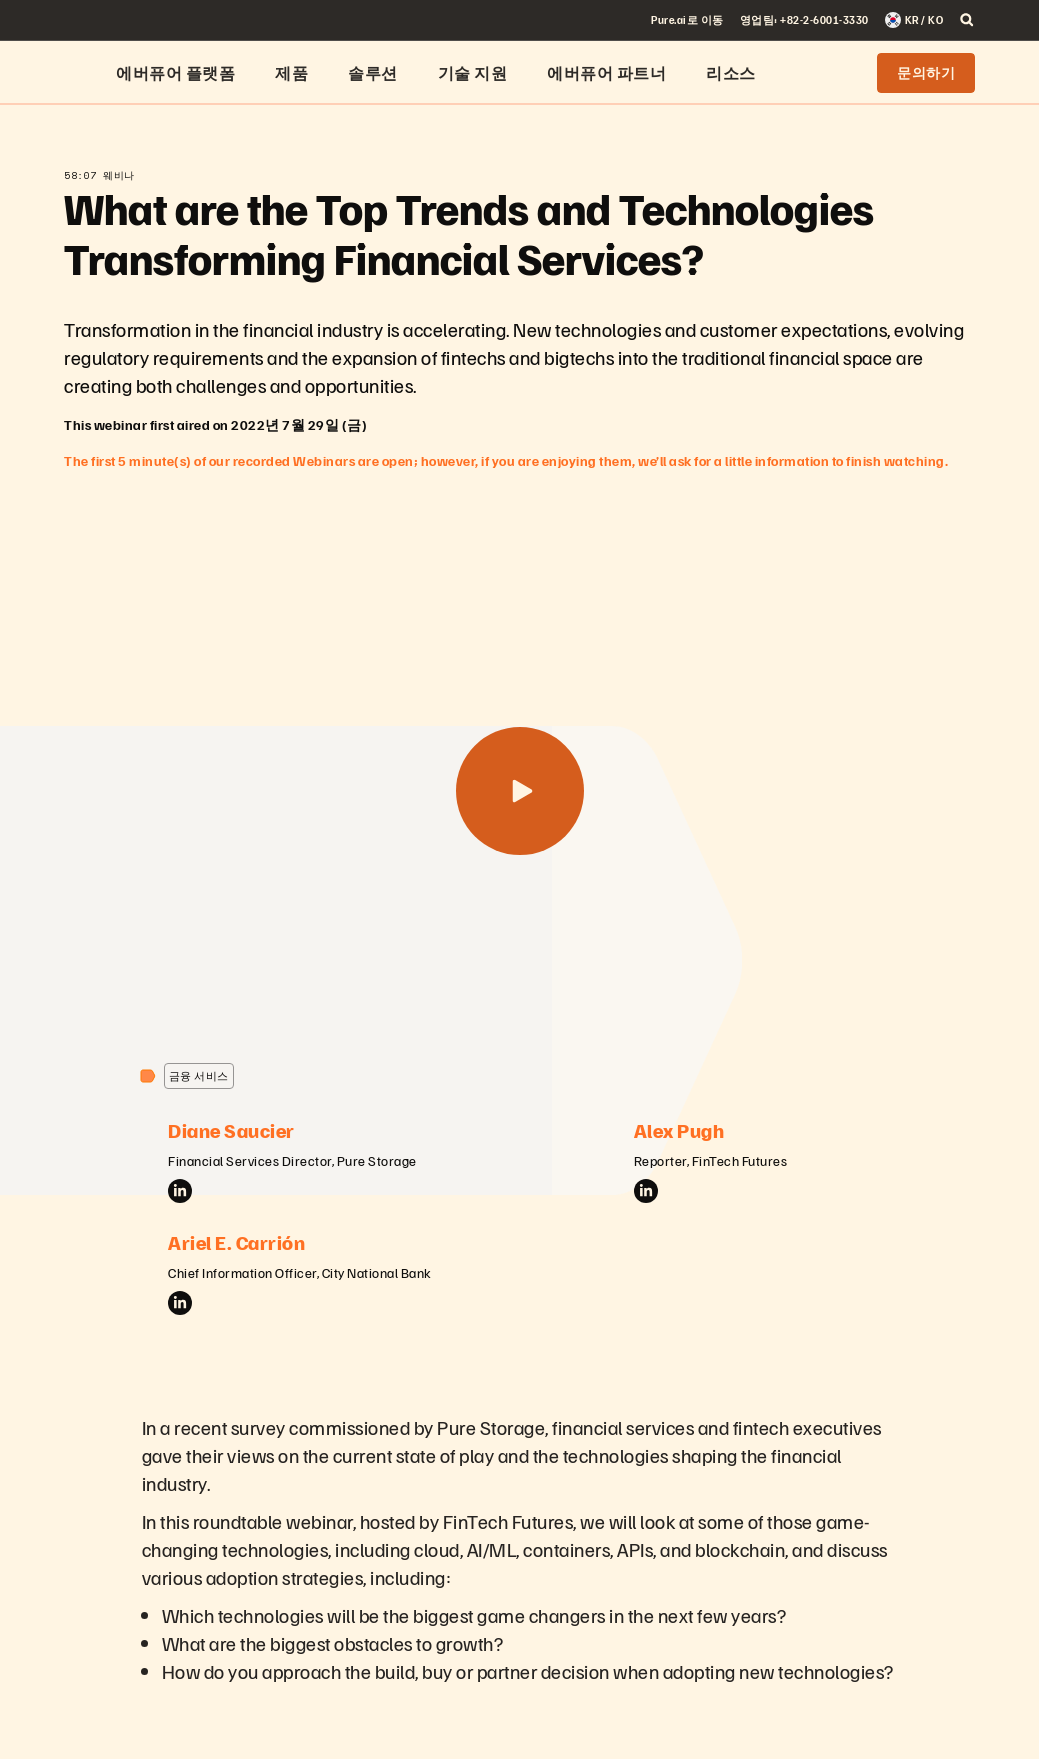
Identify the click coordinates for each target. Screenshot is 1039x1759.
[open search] (967, 20)
